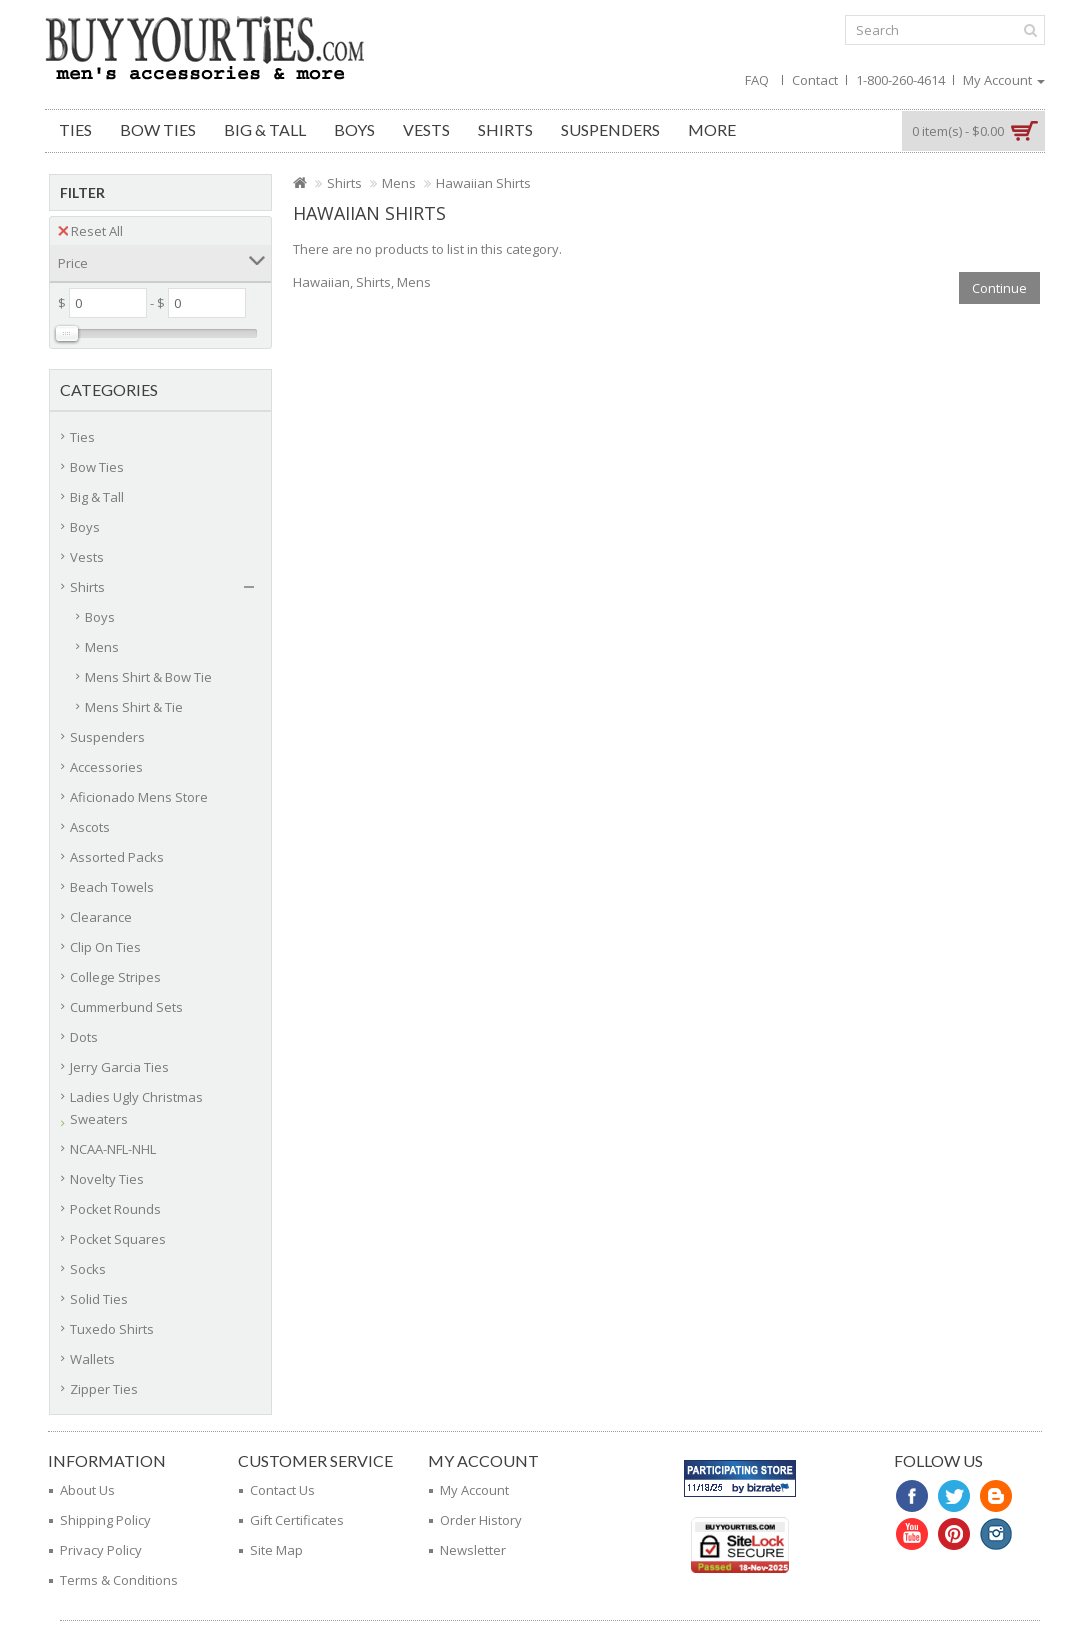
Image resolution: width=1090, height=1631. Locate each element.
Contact (815, 80)
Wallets (92, 1359)
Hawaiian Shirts (483, 183)
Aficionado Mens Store (139, 797)
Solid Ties (99, 1299)
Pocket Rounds (115, 1209)
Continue (999, 288)
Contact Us (282, 1490)
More (712, 129)
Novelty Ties (107, 1179)
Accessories (106, 767)
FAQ (757, 80)
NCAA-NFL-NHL (113, 1149)
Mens (102, 647)
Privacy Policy (101, 1550)
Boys (354, 129)
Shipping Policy (105, 1520)
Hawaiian (321, 282)
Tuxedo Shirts (112, 1329)
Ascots (90, 827)
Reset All (90, 231)
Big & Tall (265, 129)
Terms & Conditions (119, 1580)
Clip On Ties (105, 947)
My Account (474, 1490)
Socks (88, 1269)
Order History (481, 1520)
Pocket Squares (118, 1239)
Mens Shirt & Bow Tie (148, 677)
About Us (87, 1490)
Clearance (101, 917)
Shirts (505, 129)
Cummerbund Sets (126, 1007)
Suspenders (610, 129)
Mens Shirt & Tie (134, 707)
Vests (426, 129)
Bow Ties (158, 129)
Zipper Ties (104, 1389)
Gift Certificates (297, 1520)
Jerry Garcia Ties (119, 1067)
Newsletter (473, 1550)
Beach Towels (112, 887)
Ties (75, 129)
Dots (84, 1037)
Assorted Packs (117, 857)
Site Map (276, 1550)
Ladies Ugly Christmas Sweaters (136, 1108)
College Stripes (115, 977)
